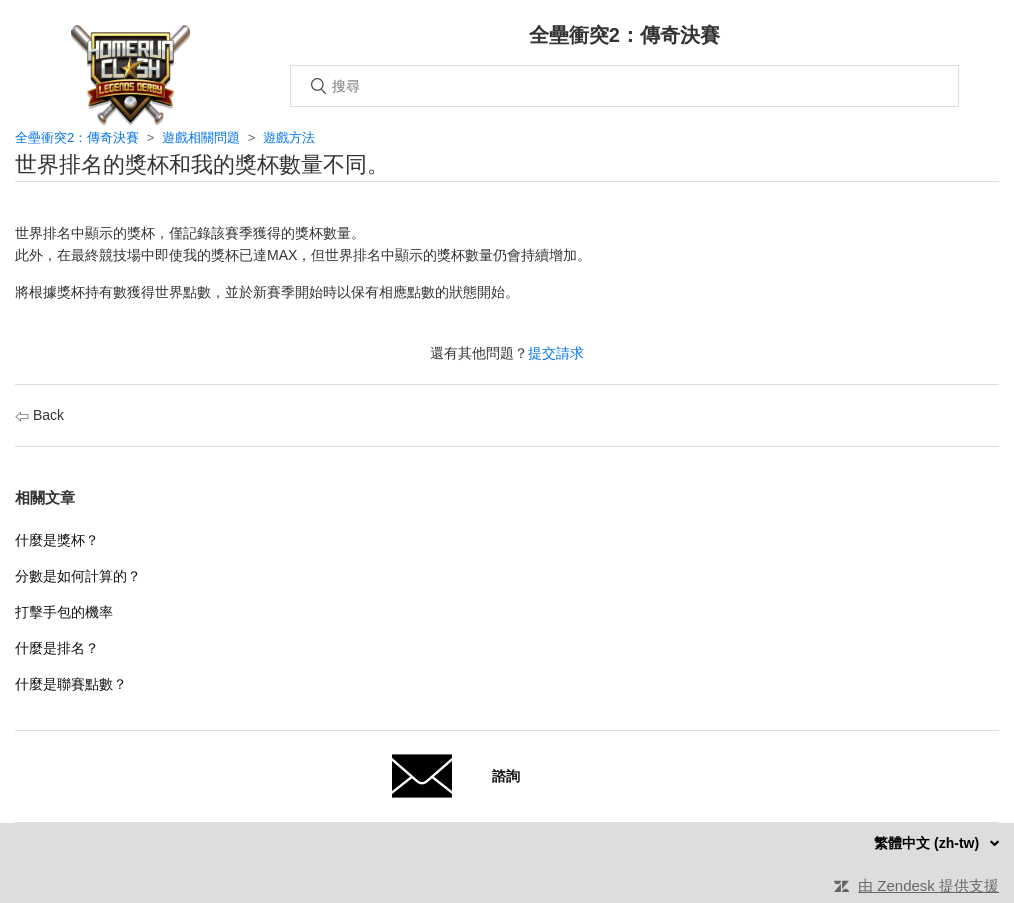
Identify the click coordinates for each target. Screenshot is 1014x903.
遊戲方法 (289, 137)
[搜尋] (624, 86)
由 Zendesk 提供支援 (928, 885)
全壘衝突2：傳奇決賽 (77, 137)
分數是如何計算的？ (78, 576)
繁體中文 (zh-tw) (928, 843)
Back (39, 415)
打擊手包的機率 (64, 612)
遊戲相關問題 (201, 137)
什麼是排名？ (57, 648)
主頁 (130, 75)
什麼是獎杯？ (57, 540)
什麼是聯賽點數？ (71, 684)
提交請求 (556, 353)
